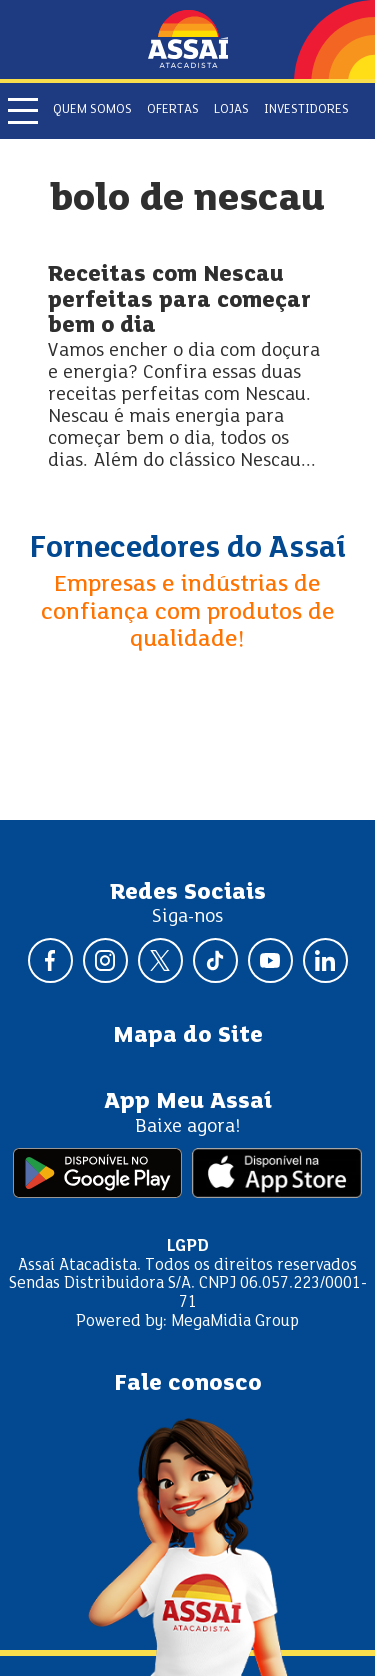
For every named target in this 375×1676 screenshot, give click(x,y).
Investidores (306, 110)
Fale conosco (188, 1384)
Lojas (231, 110)
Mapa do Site (188, 1036)
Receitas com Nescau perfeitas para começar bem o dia (179, 301)
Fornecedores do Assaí (188, 549)
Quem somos (92, 110)
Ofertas (173, 110)
